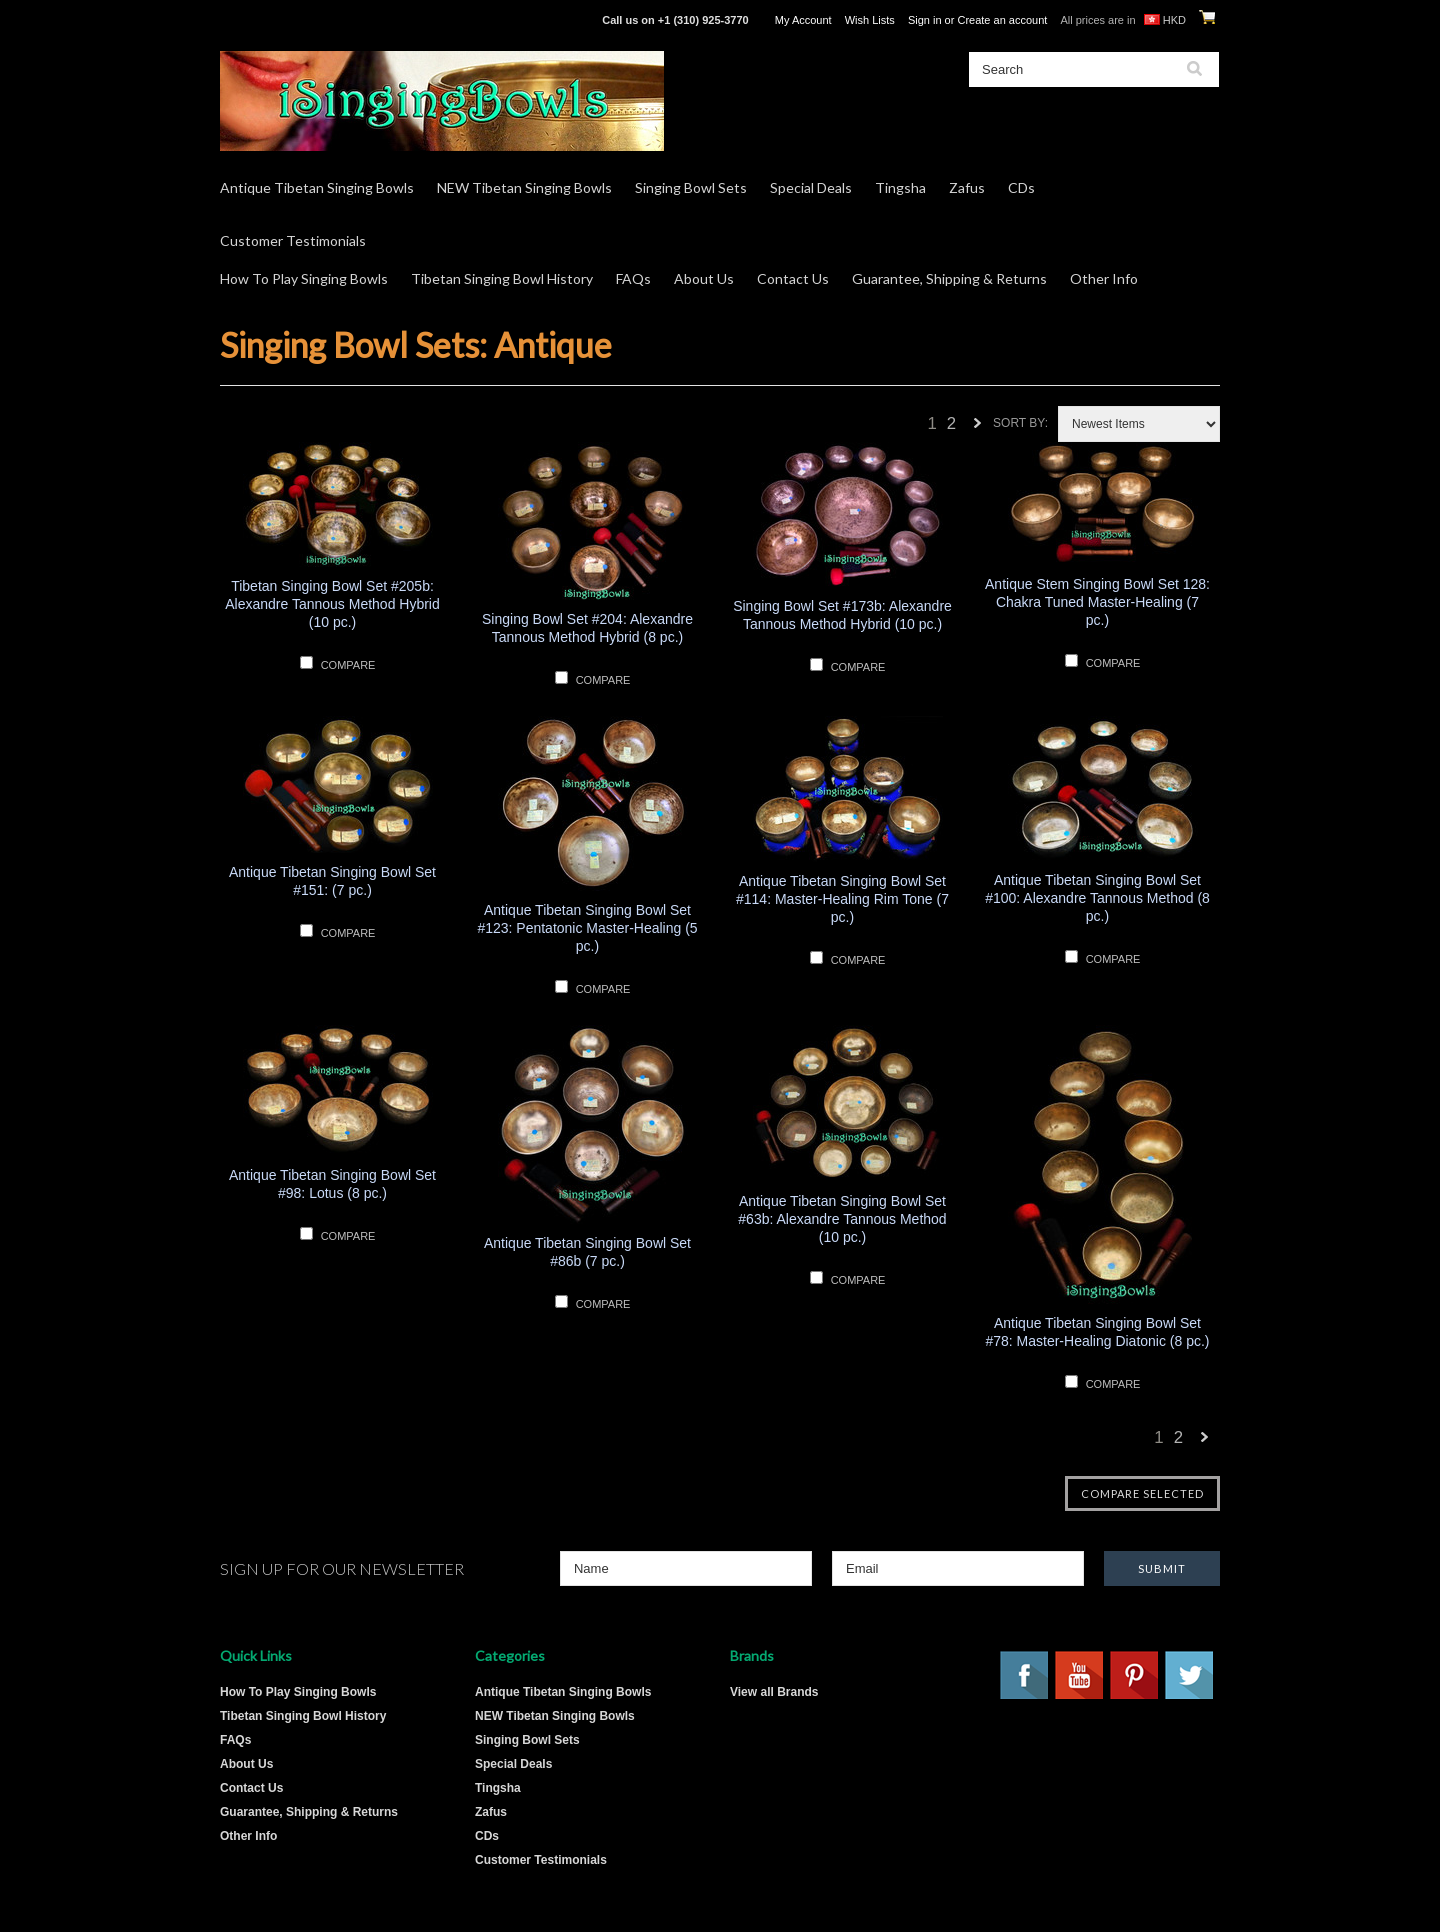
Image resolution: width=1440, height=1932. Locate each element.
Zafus (967, 187)
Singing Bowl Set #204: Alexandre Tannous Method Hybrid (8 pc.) (587, 628)
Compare (348, 665)
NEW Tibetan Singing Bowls (524, 187)
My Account (803, 20)
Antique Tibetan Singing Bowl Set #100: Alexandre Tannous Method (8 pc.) (1097, 898)
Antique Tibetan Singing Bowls (317, 187)
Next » (978, 428)
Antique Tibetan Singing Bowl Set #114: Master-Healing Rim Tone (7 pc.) (842, 899)
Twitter (1190, 1676)
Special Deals (811, 187)
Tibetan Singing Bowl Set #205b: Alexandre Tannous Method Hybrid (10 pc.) (332, 604)
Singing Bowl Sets (691, 187)
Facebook (1025, 1676)
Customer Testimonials (293, 240)
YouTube (1080, 1676)
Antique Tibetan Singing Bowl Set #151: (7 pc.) (332, 881)
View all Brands (774, 1692)
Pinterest (1135, 1676)
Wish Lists (870, 20)
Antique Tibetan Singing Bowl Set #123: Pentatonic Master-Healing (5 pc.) (587, 928)
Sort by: (1020, 423)
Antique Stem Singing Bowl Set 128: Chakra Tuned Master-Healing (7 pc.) (1097, 602)
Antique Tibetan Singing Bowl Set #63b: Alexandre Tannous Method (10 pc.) (842, 1219)
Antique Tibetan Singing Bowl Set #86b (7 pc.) (587, 1252)
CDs (1021, 187)
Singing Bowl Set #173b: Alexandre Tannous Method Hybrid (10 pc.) (842, 615)
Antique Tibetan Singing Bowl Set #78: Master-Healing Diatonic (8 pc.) (1097, 1332)
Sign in (925, 20)
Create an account (1002, 20)
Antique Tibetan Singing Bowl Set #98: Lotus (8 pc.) (332, 1184)
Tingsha (900, 187)
